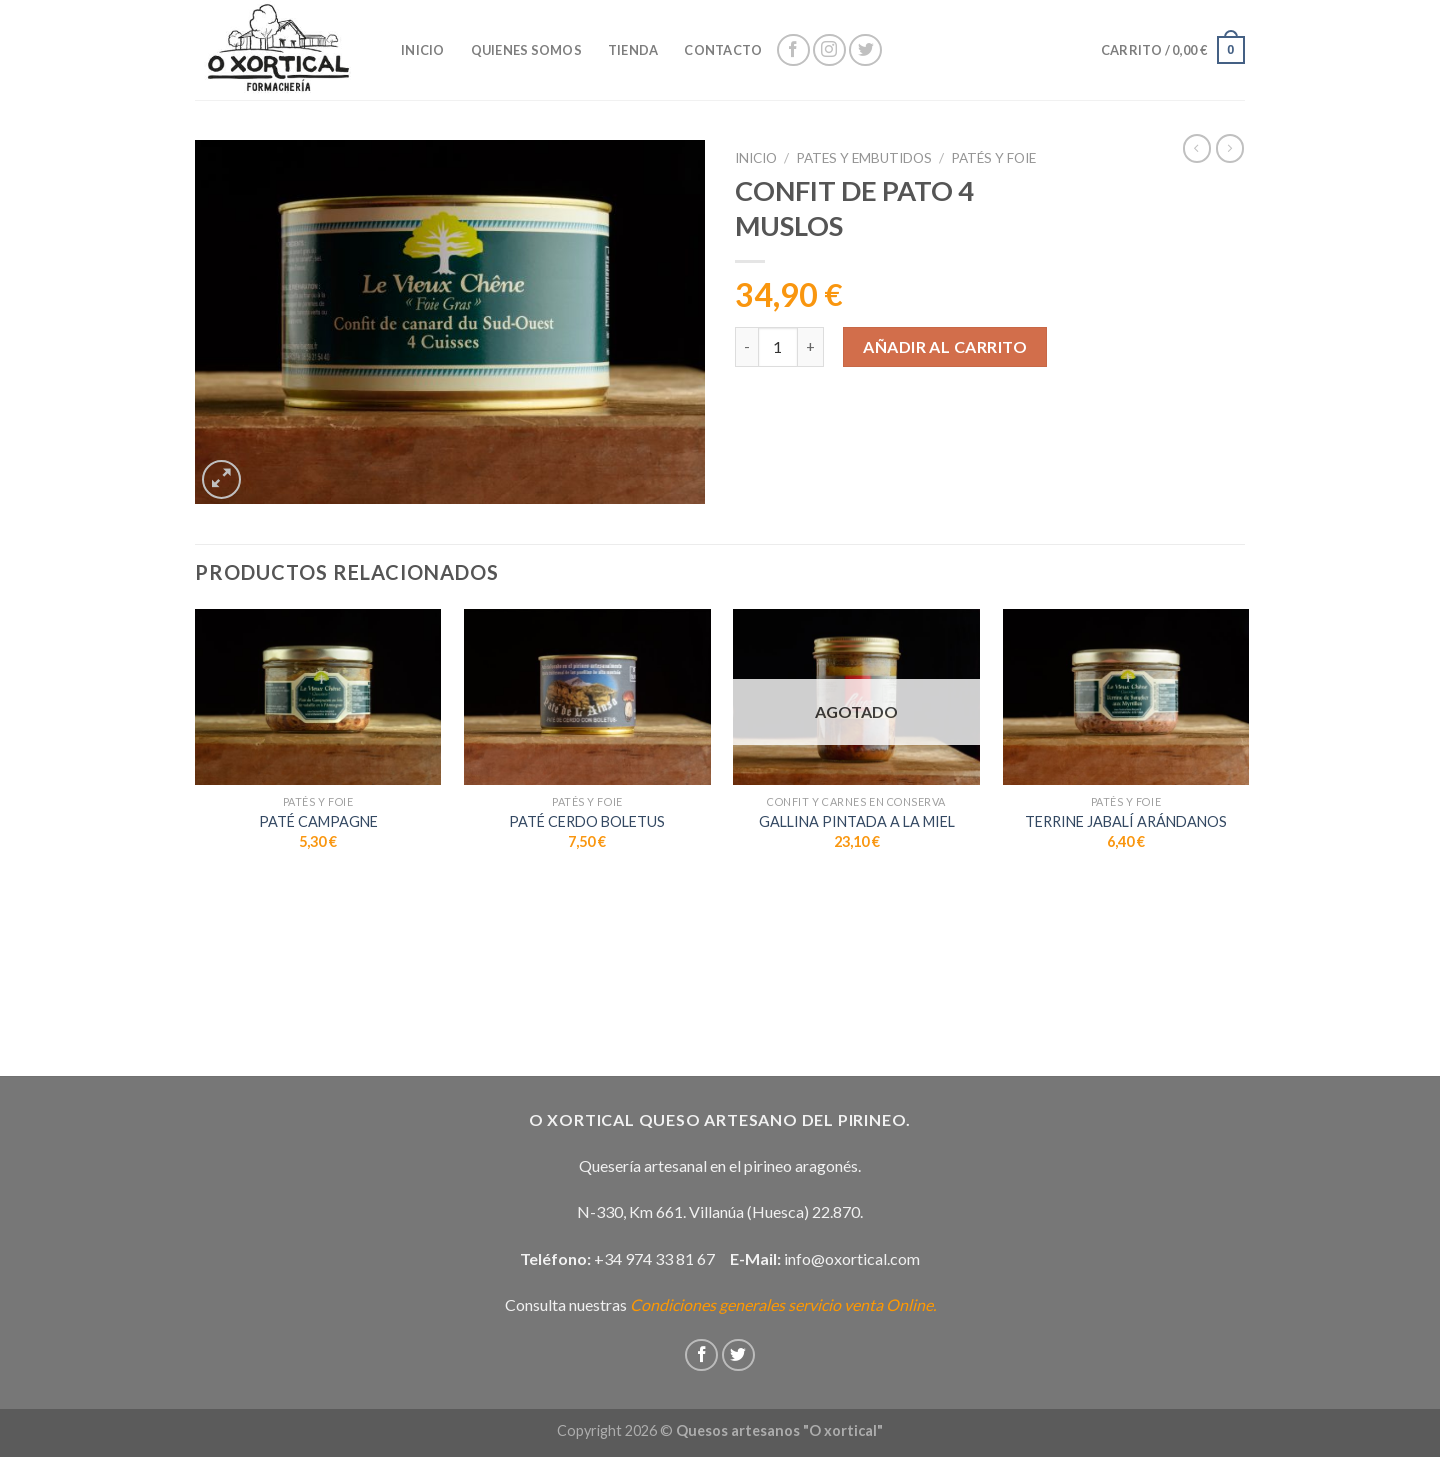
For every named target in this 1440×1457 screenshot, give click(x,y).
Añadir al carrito (945, 346)
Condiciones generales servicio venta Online (781, 1304)
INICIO (423, 50)
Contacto (723, 50)
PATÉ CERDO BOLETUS (587, 821)
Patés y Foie (993, 158)
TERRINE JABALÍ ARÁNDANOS (1126, 821)
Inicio (756, 158)
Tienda (633, 50)
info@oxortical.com (852, 1258)
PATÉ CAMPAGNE (318, 821)
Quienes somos (526, 50)
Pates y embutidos (864, 158)
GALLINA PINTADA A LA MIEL (857, 821)
